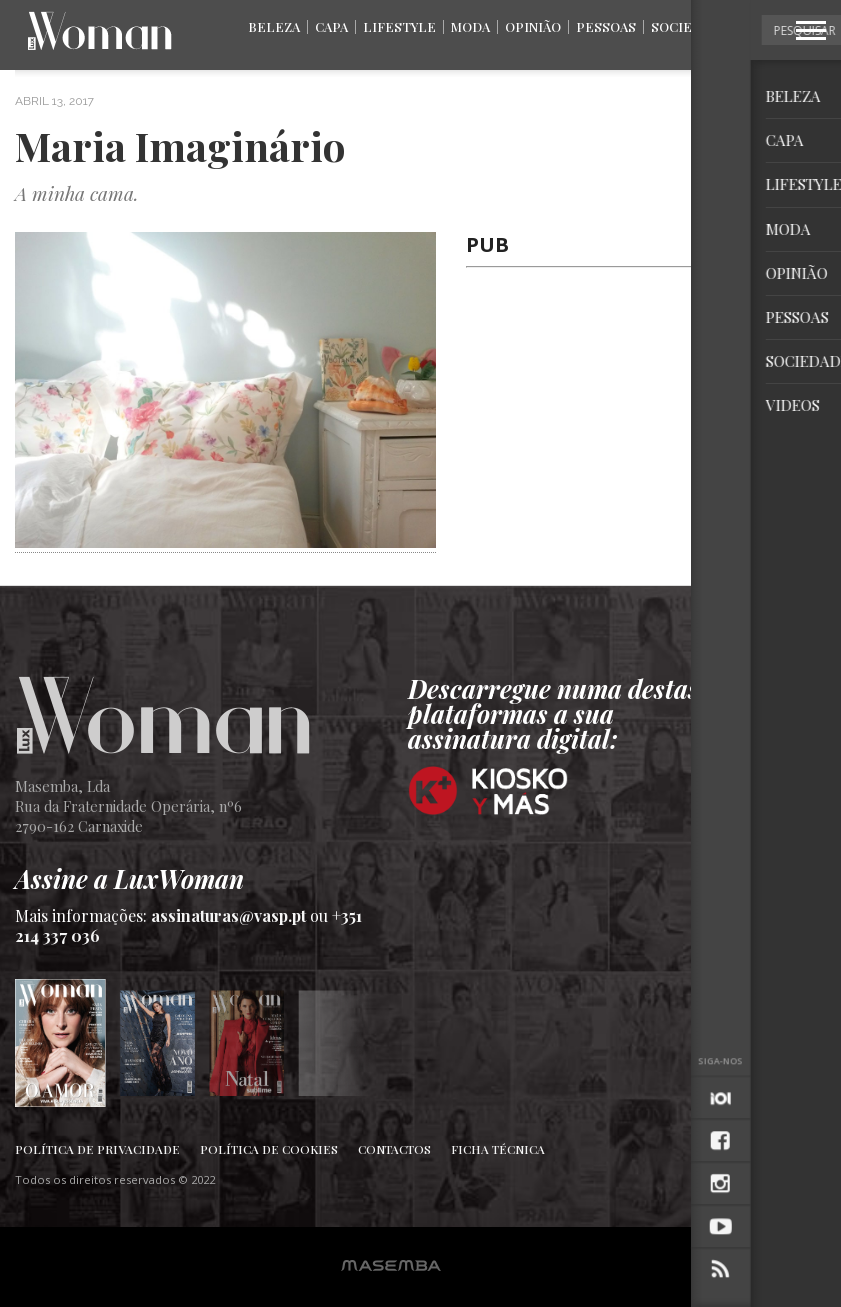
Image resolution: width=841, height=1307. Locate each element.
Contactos (394, 1149)
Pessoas (606, 26)
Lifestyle (399, 26)
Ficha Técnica (498, 1149)
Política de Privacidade (97, 1149)
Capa (331, 26)
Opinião (533, 26)
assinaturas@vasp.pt (228, 915)
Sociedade (690, 26)
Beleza (274, 26)
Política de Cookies (269, 1149)
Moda (470, 26)
